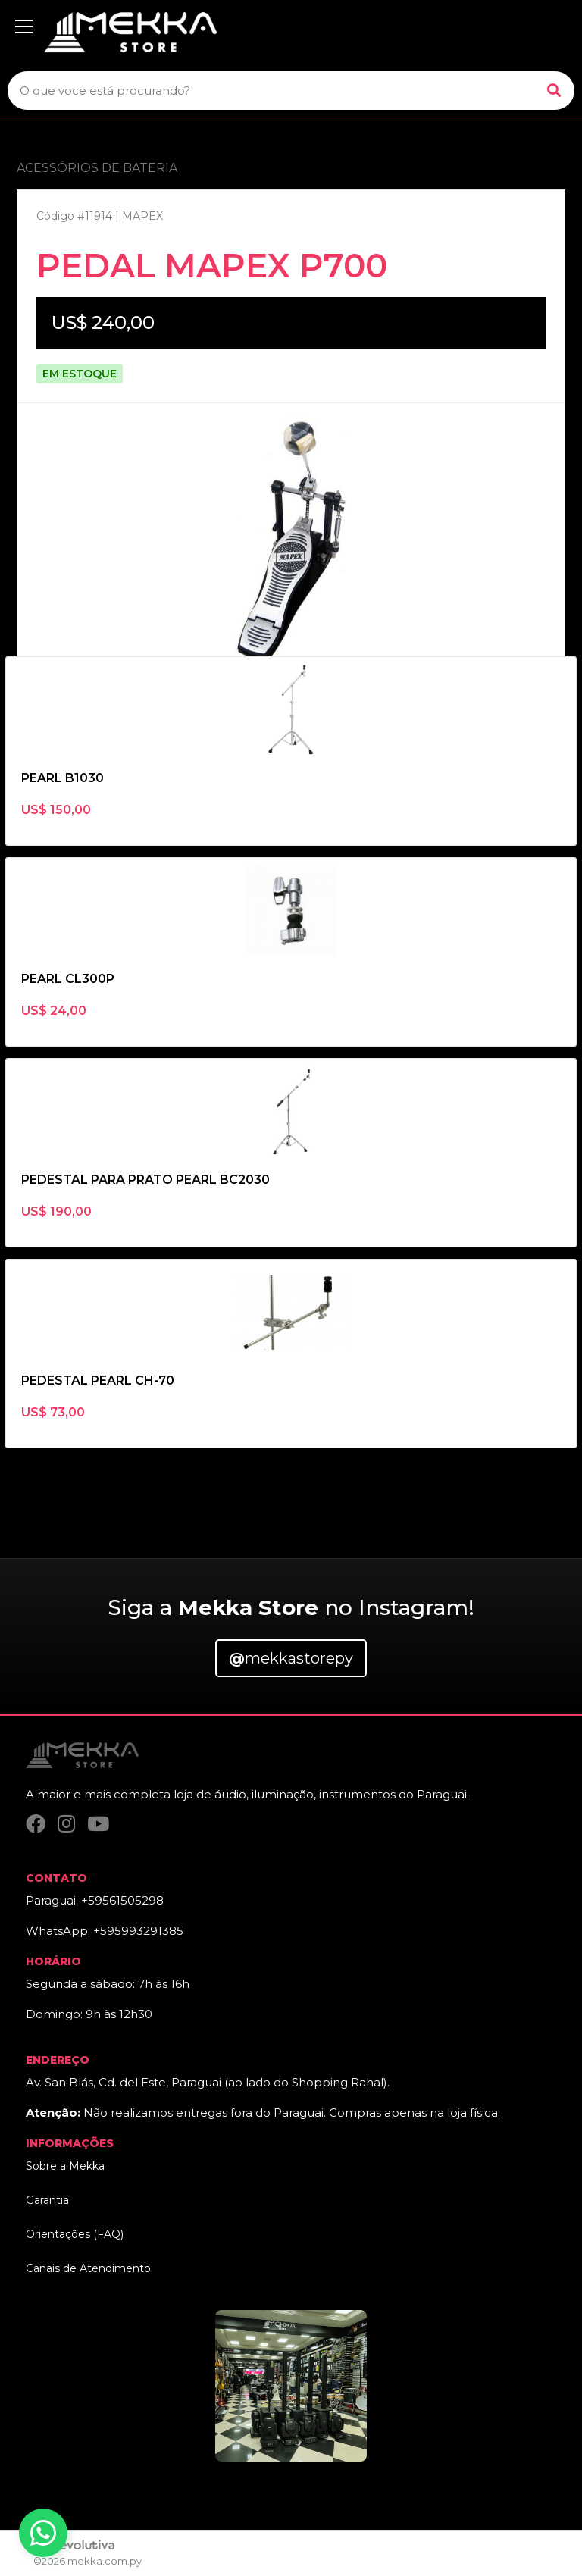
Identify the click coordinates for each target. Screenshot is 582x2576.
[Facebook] (35, 1824)
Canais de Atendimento (88, 2268)
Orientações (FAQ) (75, 2234)
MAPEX (142, 216)
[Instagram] (66, 1824)
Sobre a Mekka (65, 2166)
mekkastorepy (291, 1658)
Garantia (47, 2200)
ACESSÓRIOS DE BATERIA (97, 168)
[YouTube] (98, 1824)
